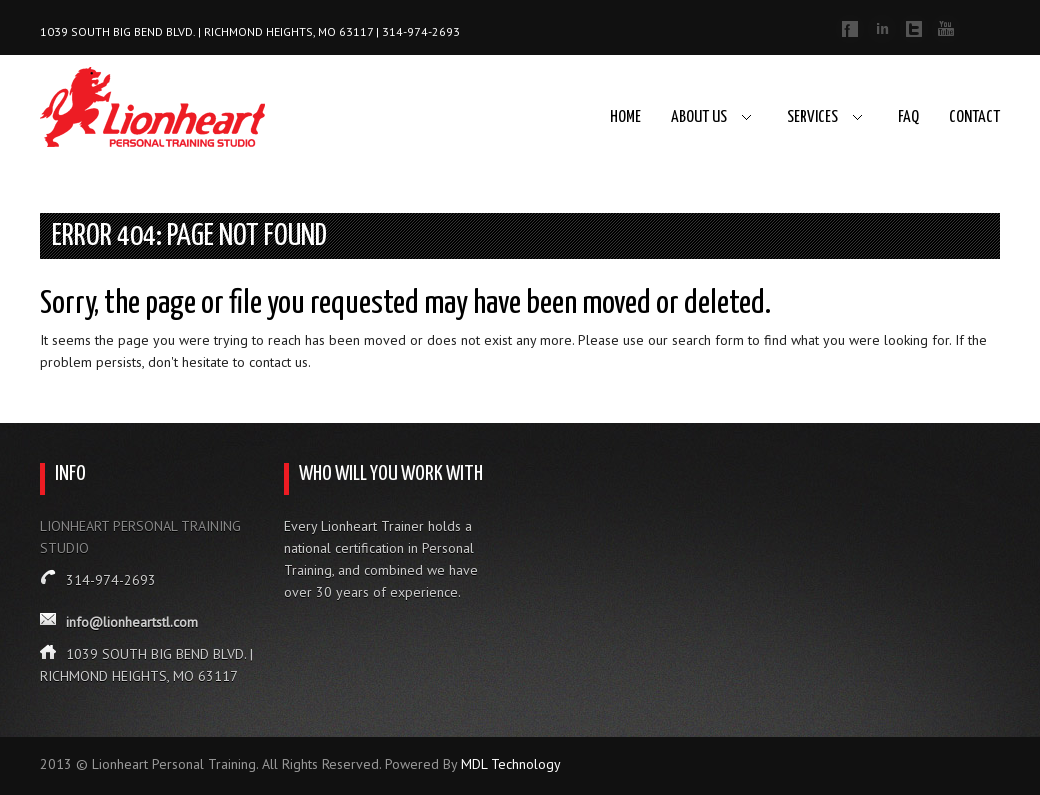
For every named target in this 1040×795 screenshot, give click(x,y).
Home (625, 117)
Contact (974, 117)
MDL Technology (511, 764)
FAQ (908, 117)
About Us (699, 117)
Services (812, 117)
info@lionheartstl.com (132, 622)
